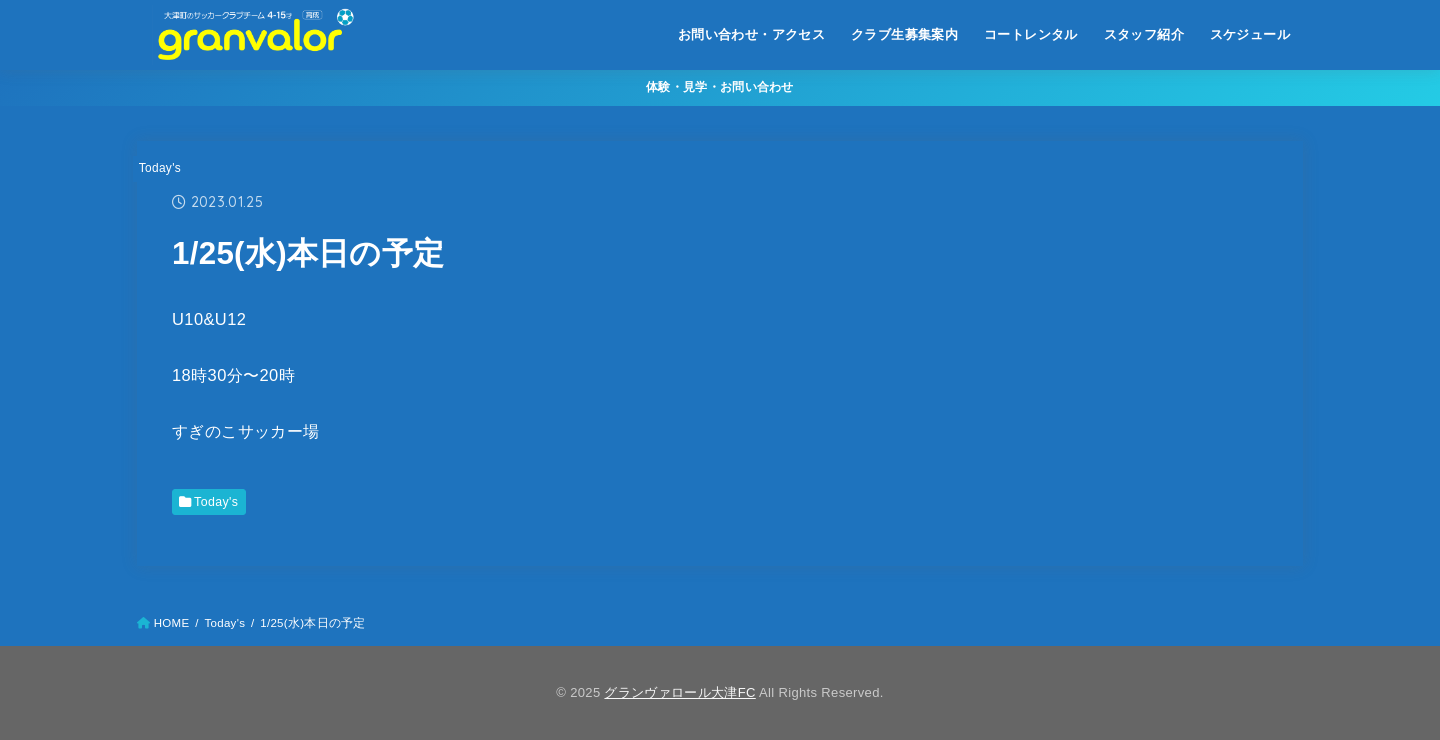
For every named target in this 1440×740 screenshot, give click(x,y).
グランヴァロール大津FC (679, 692)
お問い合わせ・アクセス (752, 34)
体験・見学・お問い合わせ (720, 87)
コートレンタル (1031, 34)
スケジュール (1250, 34)
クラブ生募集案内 (904, 34)
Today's (160, 168)
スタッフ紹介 (1144, 34)
